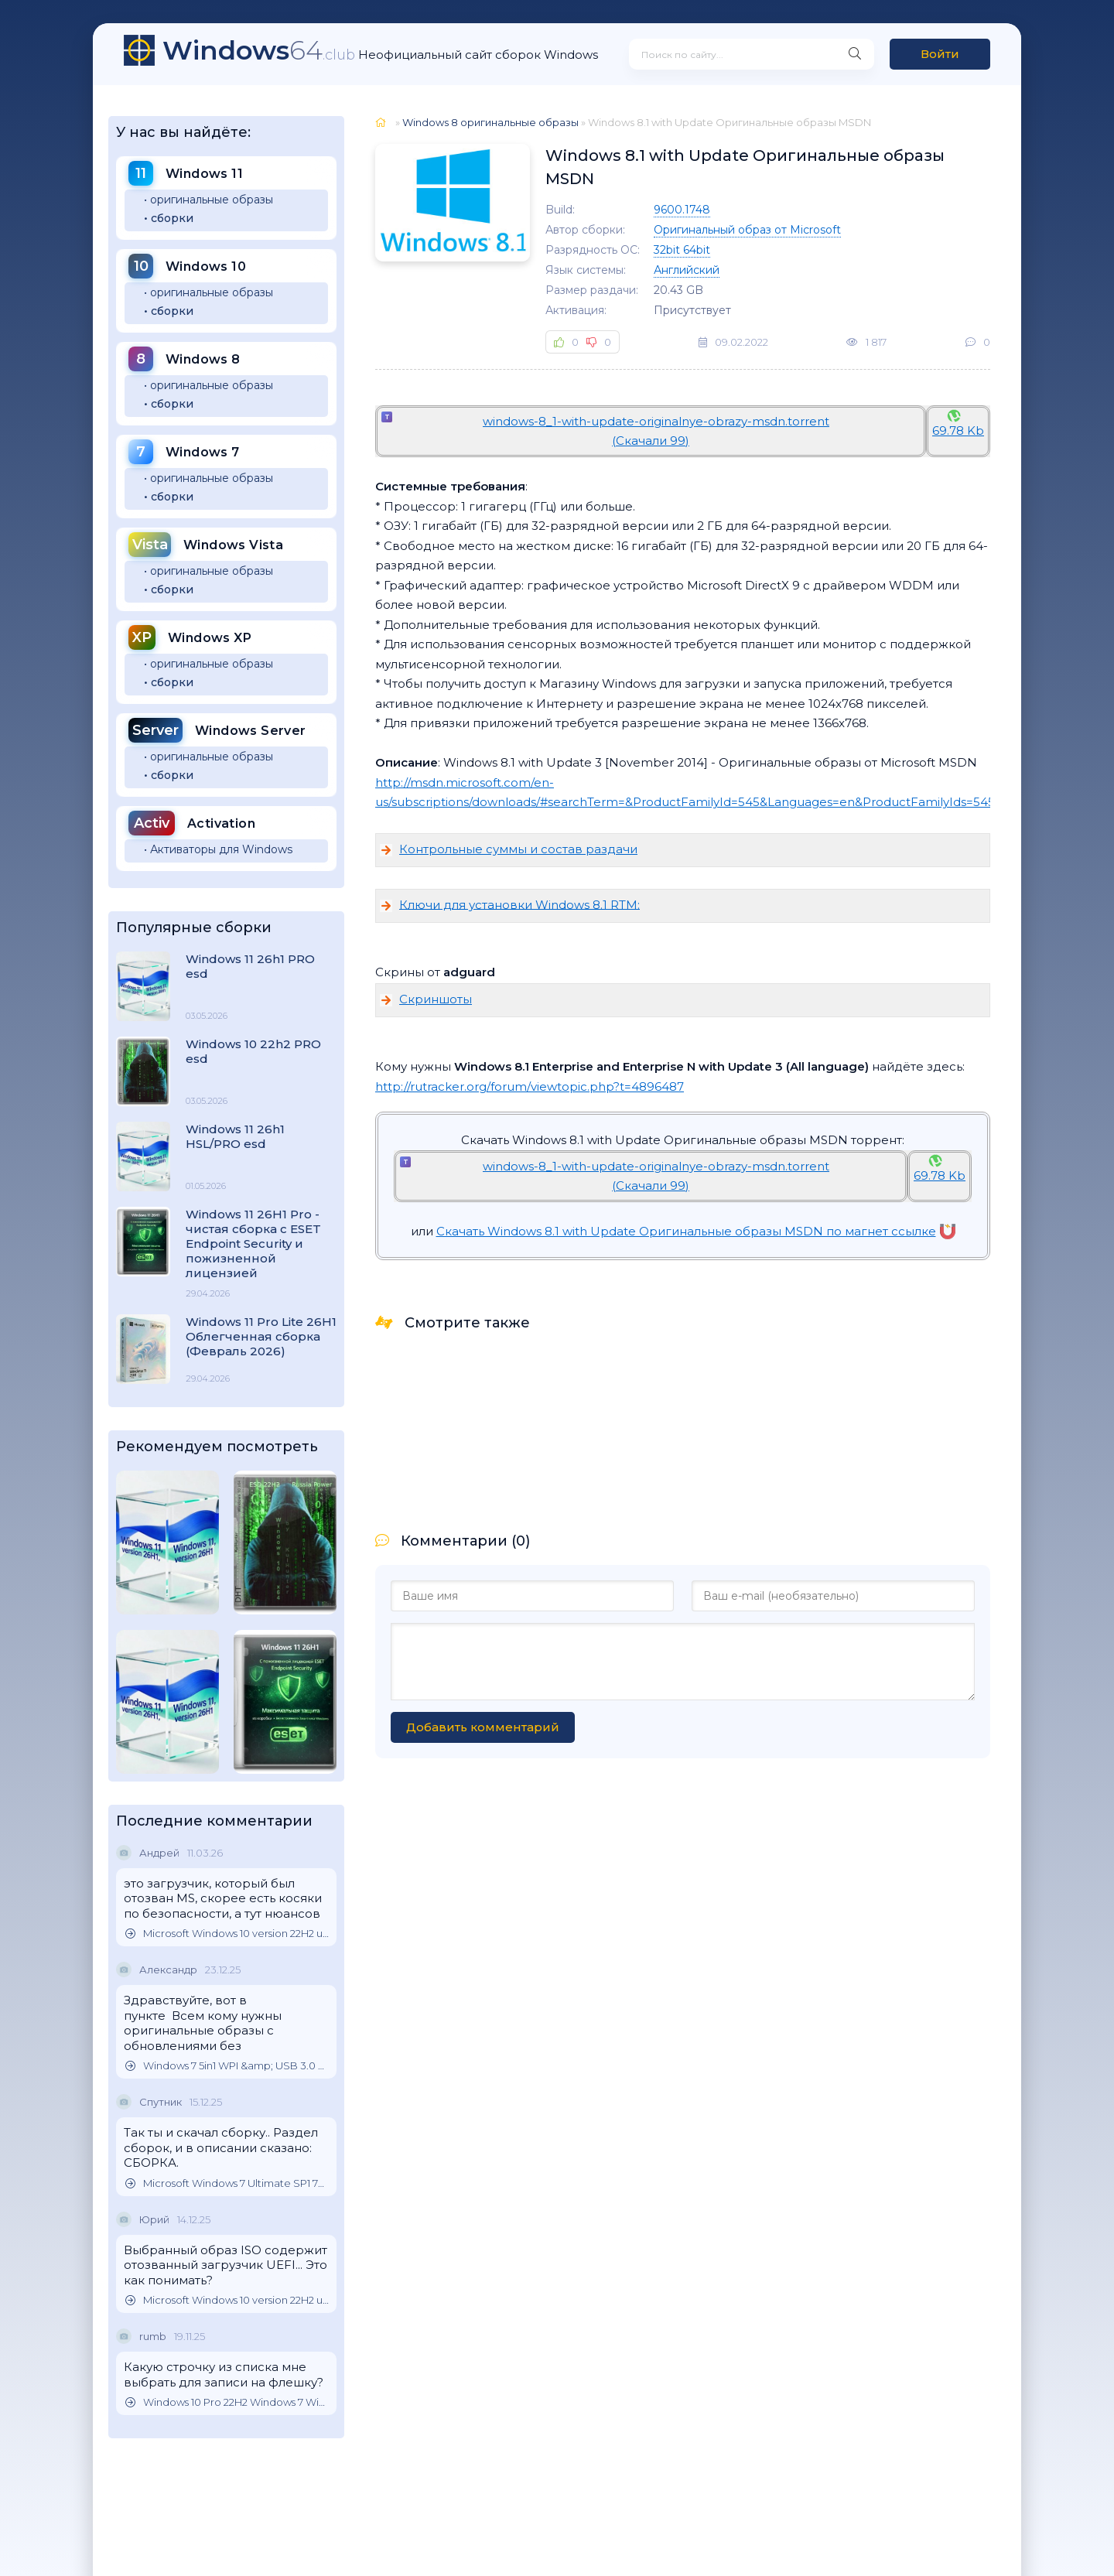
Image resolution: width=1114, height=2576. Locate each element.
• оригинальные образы (208, 200)
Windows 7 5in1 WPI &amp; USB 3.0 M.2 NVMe (227, 2066)
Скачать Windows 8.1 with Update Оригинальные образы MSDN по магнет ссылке (695, 1231)
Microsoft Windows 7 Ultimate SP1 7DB (227, 2183)
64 (258, 50)
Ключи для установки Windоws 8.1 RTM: (519, 904)
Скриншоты (435, 999)
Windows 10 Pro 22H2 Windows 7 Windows (227, 2402)
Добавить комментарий (482, 1727)
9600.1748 (682, 210)
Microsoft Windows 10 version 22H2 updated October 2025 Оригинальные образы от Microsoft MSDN (227, 1934)
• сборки (168, 218)
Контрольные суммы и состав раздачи (518, 849)
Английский (686, 270)
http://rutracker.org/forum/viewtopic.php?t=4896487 (529, 1086)
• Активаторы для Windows (218, 849)
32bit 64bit (682, 250)
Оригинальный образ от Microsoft (747, 230)
